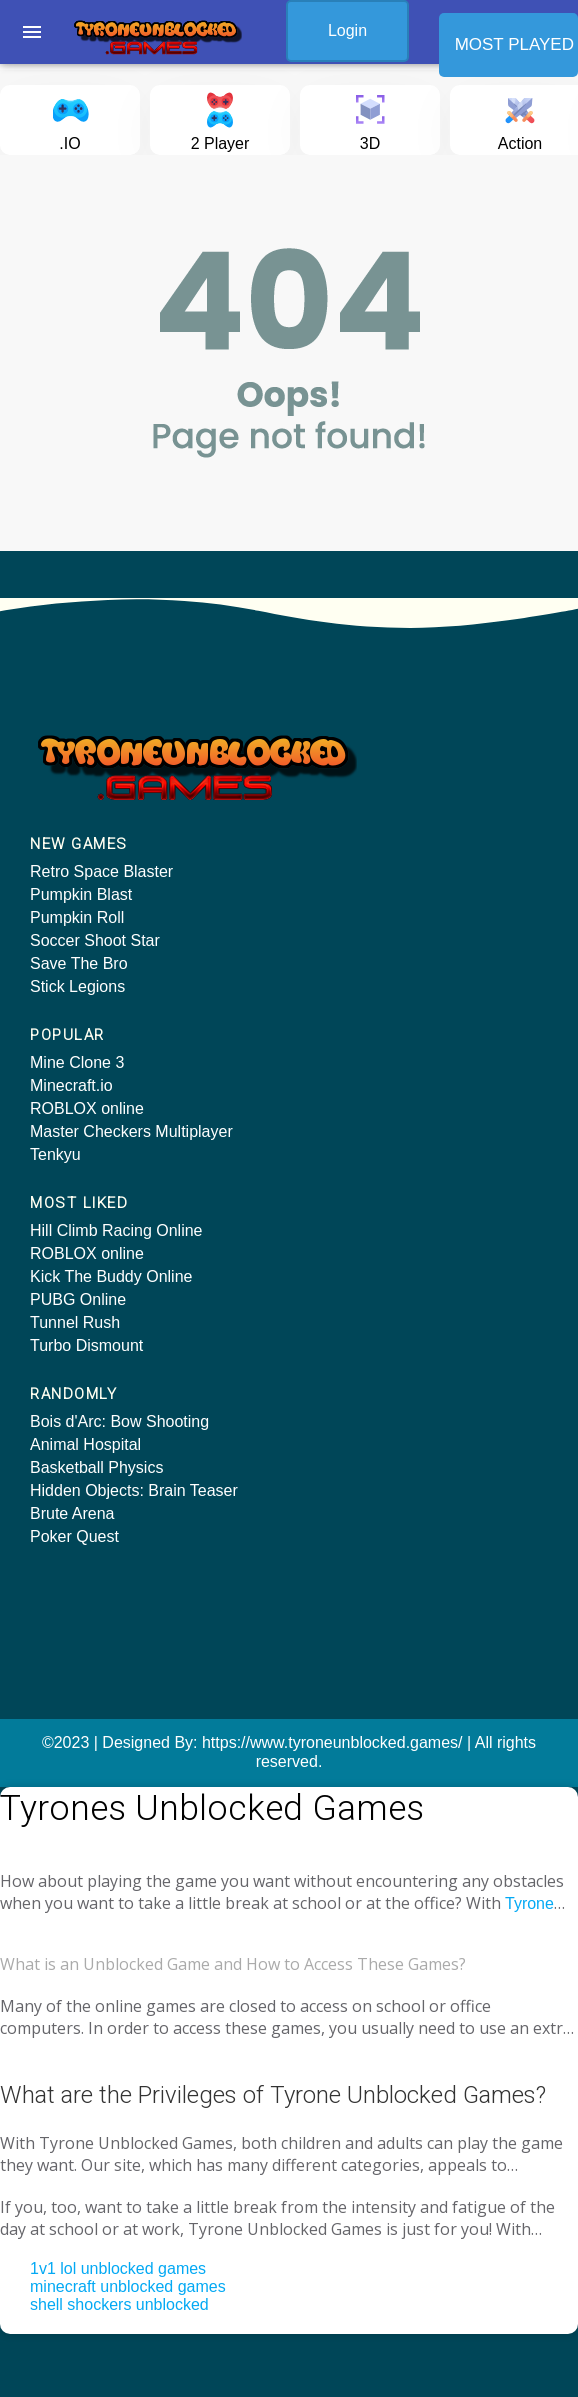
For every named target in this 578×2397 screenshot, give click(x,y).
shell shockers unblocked (119, 2304)
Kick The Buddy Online (111, 1276)
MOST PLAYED (514, 44)
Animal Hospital (85, 1444)
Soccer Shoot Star (95, 940)
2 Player (220, 118)
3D (370, 118)
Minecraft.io (71, 1085)
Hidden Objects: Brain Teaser (134, 1490)
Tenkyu (55, 1154)
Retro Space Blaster (101, 871)
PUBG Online (78, 1299)
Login (347, 30)
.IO (70, 118)
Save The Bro (79, 963)
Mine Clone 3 (77, 1062)
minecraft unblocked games (128, 2286)
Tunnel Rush (75, 1322)
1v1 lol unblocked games (118, 2268)
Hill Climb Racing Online (116, 1230)
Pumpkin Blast (81, 894)
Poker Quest (74, 1536)
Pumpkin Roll (77, 917)
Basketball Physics (96, 1467)
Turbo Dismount (86, 1345)
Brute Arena (72, 1513)
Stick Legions (77, 986)
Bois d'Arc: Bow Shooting (119, 1421)
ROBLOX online (87, 1108)
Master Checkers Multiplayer (131, 1131)
